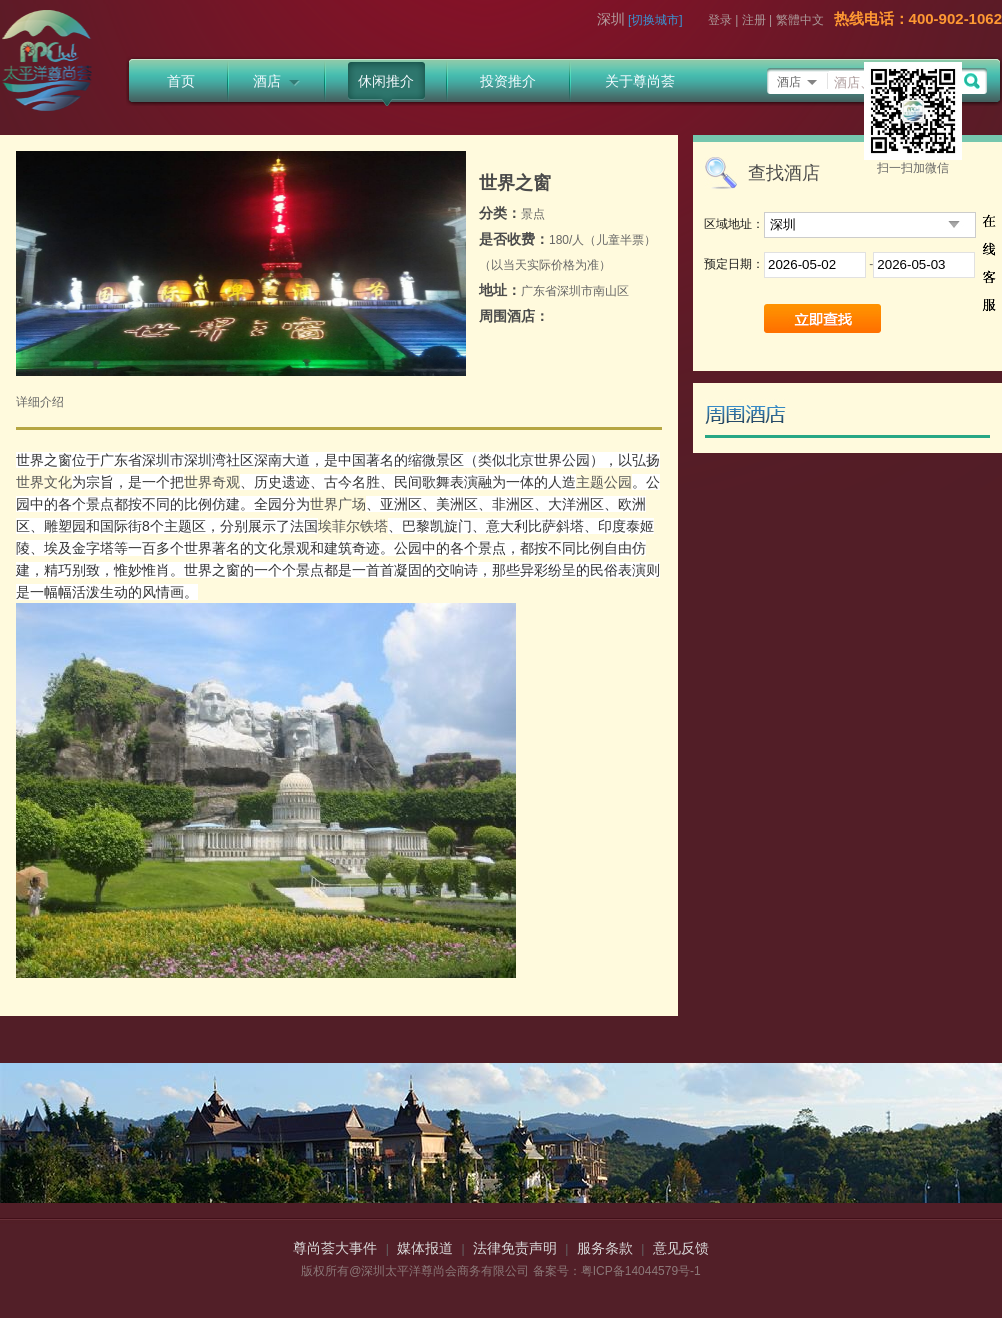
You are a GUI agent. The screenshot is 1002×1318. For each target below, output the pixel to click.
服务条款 (605, 1248)
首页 (181, 81)
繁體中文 (800, 20)
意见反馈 (681, 1248)
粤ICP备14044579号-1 (641, 1271)
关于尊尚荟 (640, 81)
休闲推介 (386, 81)
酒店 (277, 81)
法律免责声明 (515, 1248)
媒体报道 (425, 1248)
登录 (720, 20)
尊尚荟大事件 (335, 1248)
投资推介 (508, 81)
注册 (754, 20)
